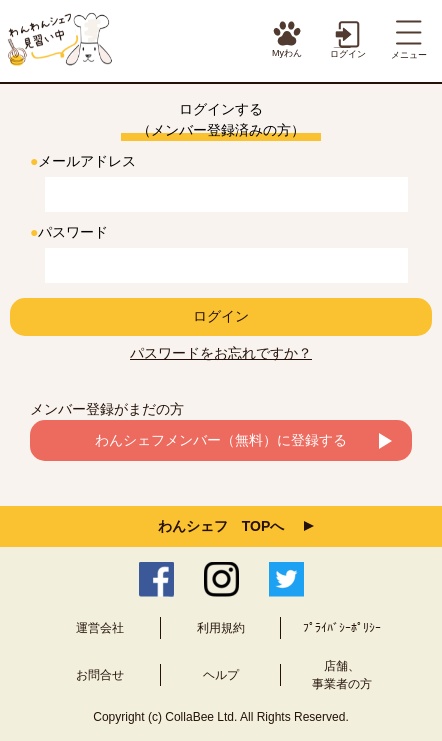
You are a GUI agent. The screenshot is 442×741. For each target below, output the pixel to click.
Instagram (221, 579)
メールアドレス (83, 161)
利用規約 (221, 628)
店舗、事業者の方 (342, 675)
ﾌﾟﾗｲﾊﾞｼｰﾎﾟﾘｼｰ (342, 628)
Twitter (286, 579)
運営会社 (100, 628)
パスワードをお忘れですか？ (221, 353)
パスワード (69, 232)
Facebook (156, 579)
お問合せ (100, 675)
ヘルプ (221, 675)
